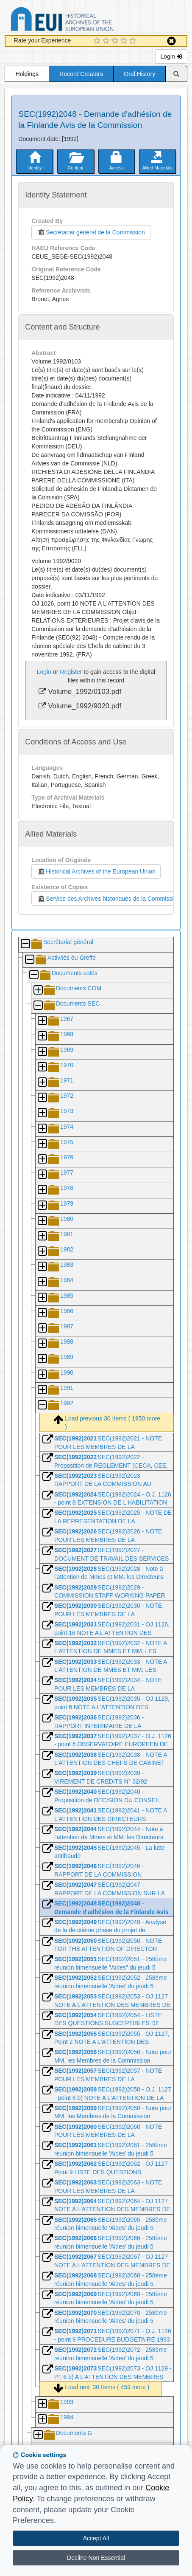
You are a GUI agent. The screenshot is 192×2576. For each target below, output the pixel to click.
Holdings (26, 73)
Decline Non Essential (96, 2557)
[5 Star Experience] (133, 41)
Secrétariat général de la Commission (91, 232)
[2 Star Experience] (107, 41)
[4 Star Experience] (124, 41)
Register (71, 671)
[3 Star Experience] (115, 41)
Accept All (96, 2538)
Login (171, 56)
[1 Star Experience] (98, 41)
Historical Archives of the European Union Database (86, 20)
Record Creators (81, 73)
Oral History (139, 73)
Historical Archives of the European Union (96, 871)
